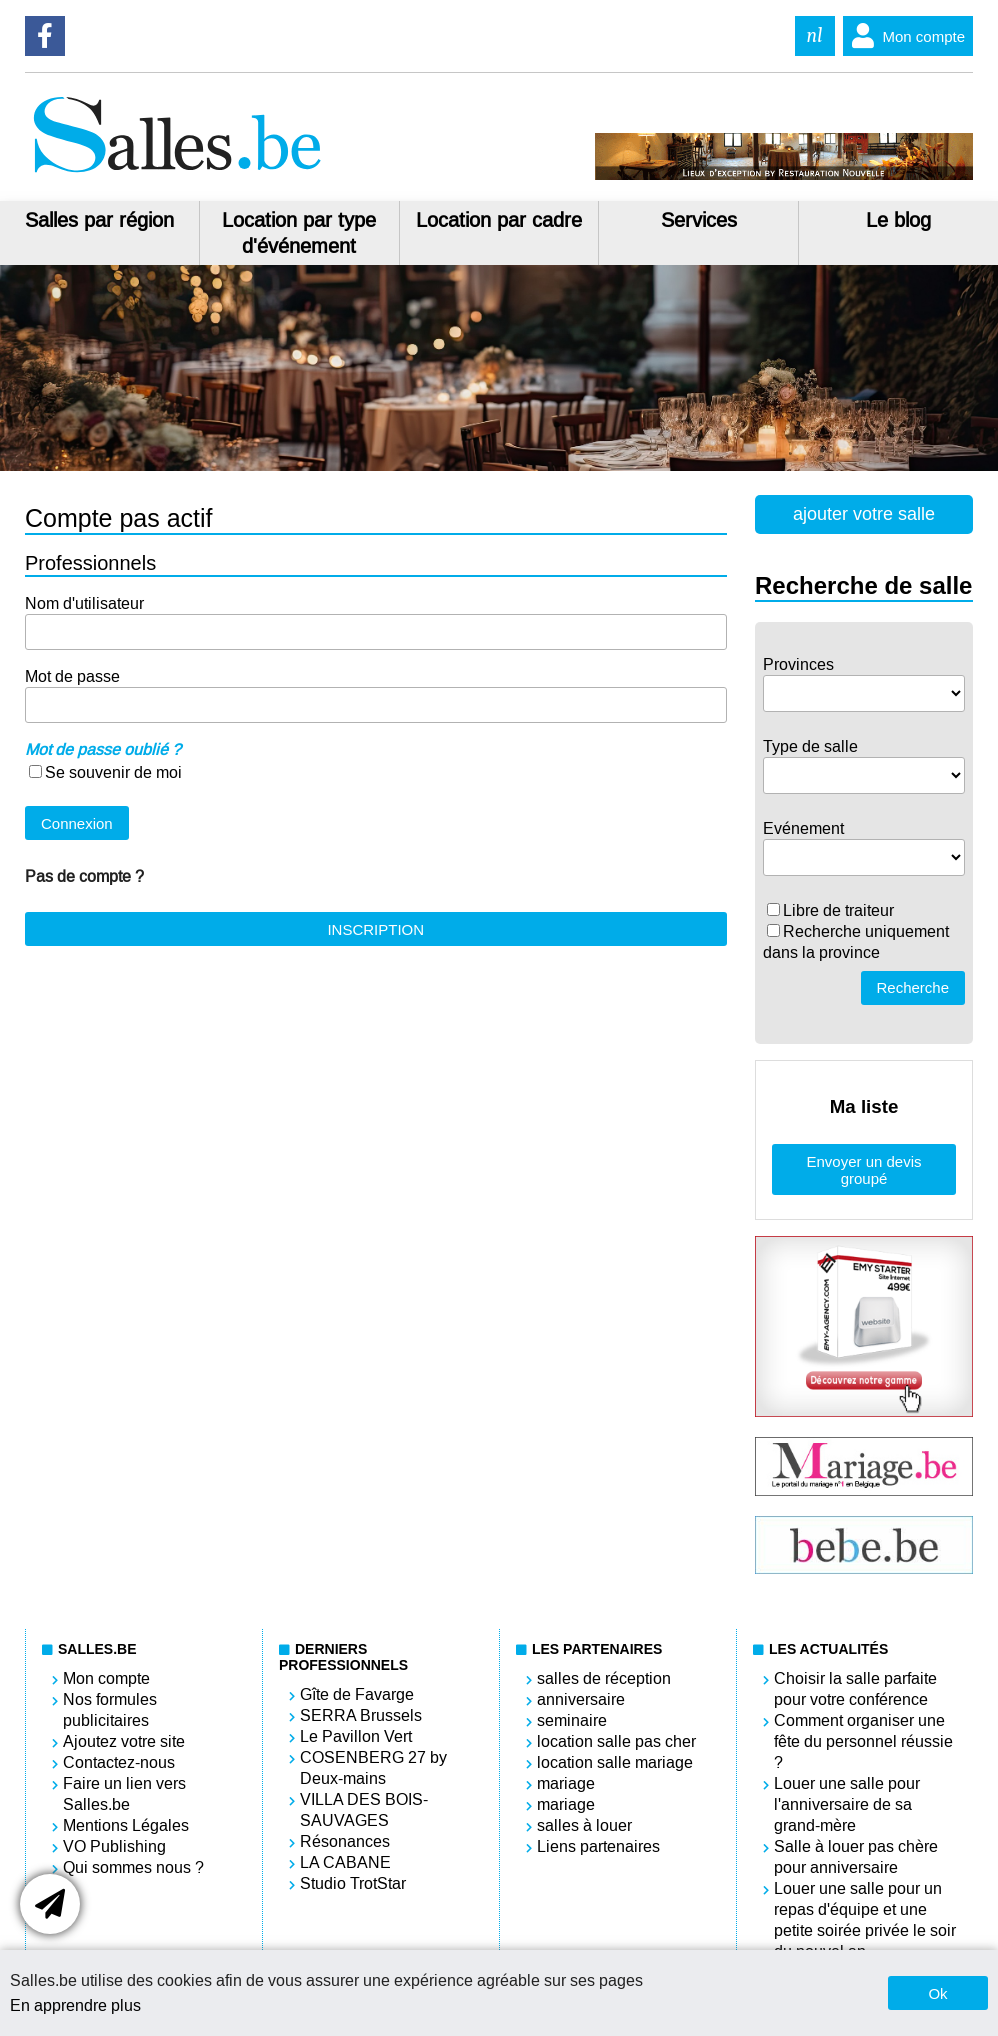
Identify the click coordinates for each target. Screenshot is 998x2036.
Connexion (77, 823)
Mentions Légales (126, 1825)
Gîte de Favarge (357, 1694)
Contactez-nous (119, 1762)
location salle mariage (615, 1762)
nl (815, 35)
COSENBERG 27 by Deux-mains (373, 1768)
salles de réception (604, 1678)
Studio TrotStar (353, 1883)
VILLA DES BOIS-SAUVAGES (364, 1810)
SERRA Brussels (361, 1715)
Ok (937, 1993)
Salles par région (99, 220)
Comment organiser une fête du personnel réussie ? (863, 1741)
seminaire (572, 1720)
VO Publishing (114, 1846)
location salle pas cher (616, 1741)
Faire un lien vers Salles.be (124, 1794)
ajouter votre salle (864, 514)
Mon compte (904, 36)
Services (699, 220)
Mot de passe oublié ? (103, 749)
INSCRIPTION (375, 929)
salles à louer (584, 1825)
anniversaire (581, 1699)
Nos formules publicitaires (110, 1710)
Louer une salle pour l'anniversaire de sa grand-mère (847, 1804)
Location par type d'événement (299, 233)
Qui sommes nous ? (133, 1867)
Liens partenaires (598, 1846)
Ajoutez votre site (124, 1741)
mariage (566, 1783)
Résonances (345, 1841)
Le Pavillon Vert (356, 1736)
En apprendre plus (75, 2005)
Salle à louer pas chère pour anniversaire (856, 1857)
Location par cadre (499, 220)
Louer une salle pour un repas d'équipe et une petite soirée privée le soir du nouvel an (865, 1920)
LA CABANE (345, 1862)
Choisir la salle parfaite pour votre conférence (855, 1689)
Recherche (913, 987)
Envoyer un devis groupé (863, 1170)
